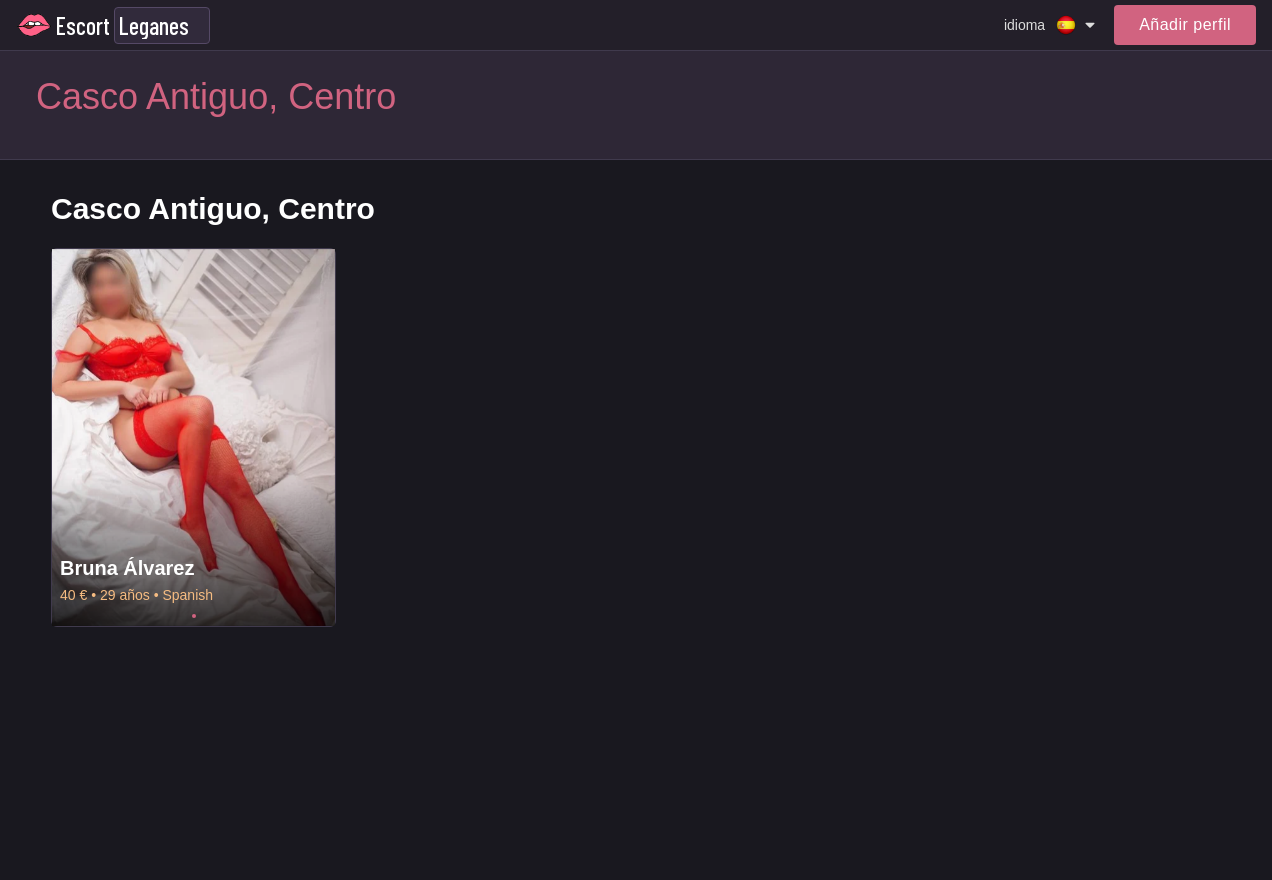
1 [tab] (194, 616)
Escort (83, 25)
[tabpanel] (193, 437)
